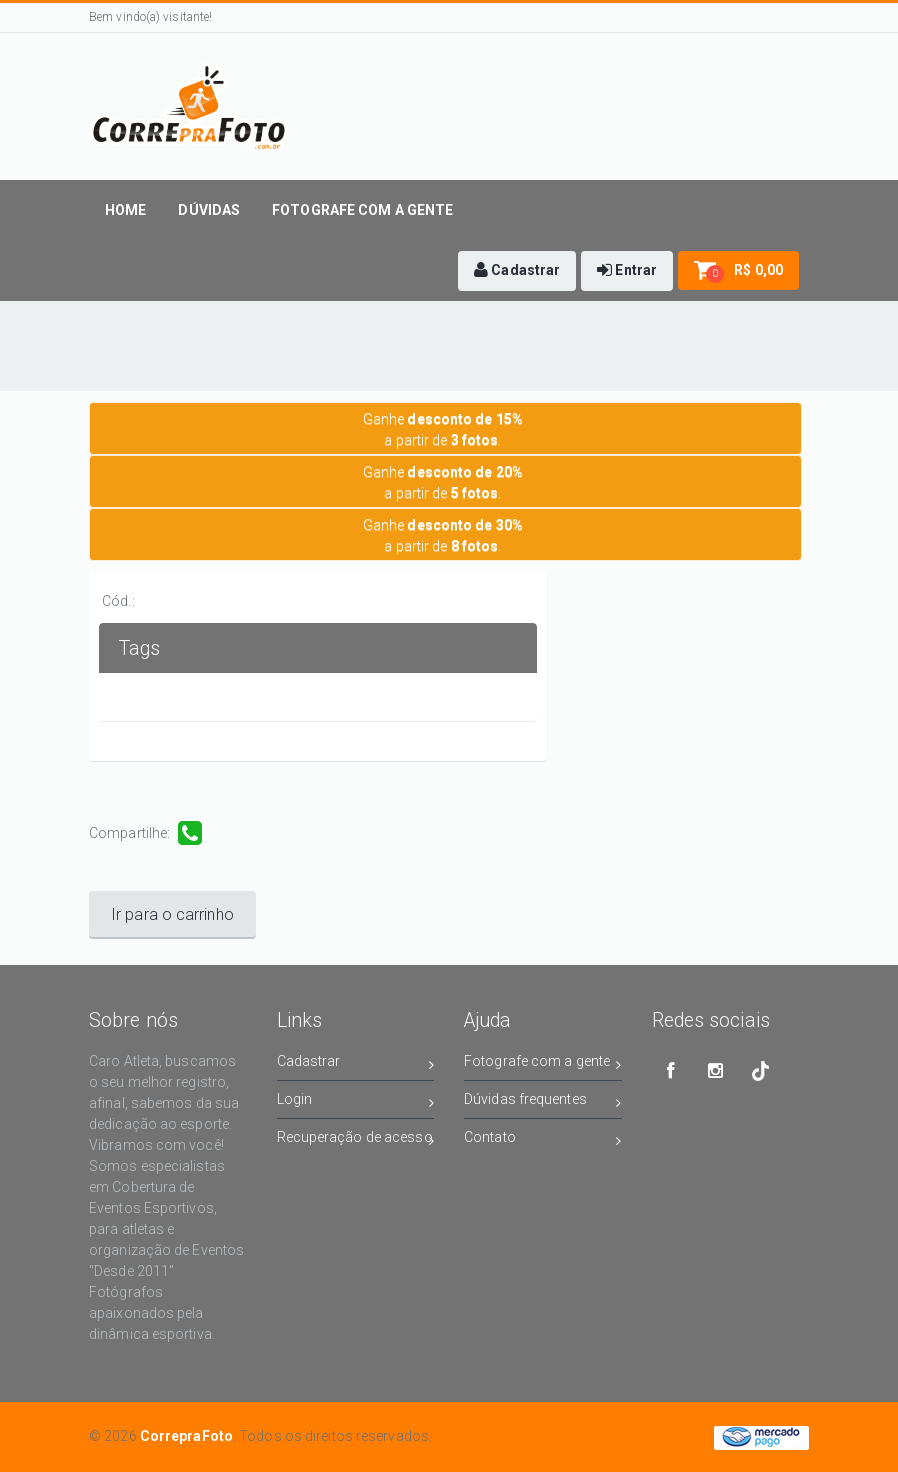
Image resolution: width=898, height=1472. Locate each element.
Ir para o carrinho (172, 914)
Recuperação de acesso (356, 1140)
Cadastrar (356, 1064)
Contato (543, 1140)
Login (356, 1102)
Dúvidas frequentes (543, 1102)
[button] (517, 271)
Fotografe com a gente (543, 1064)
